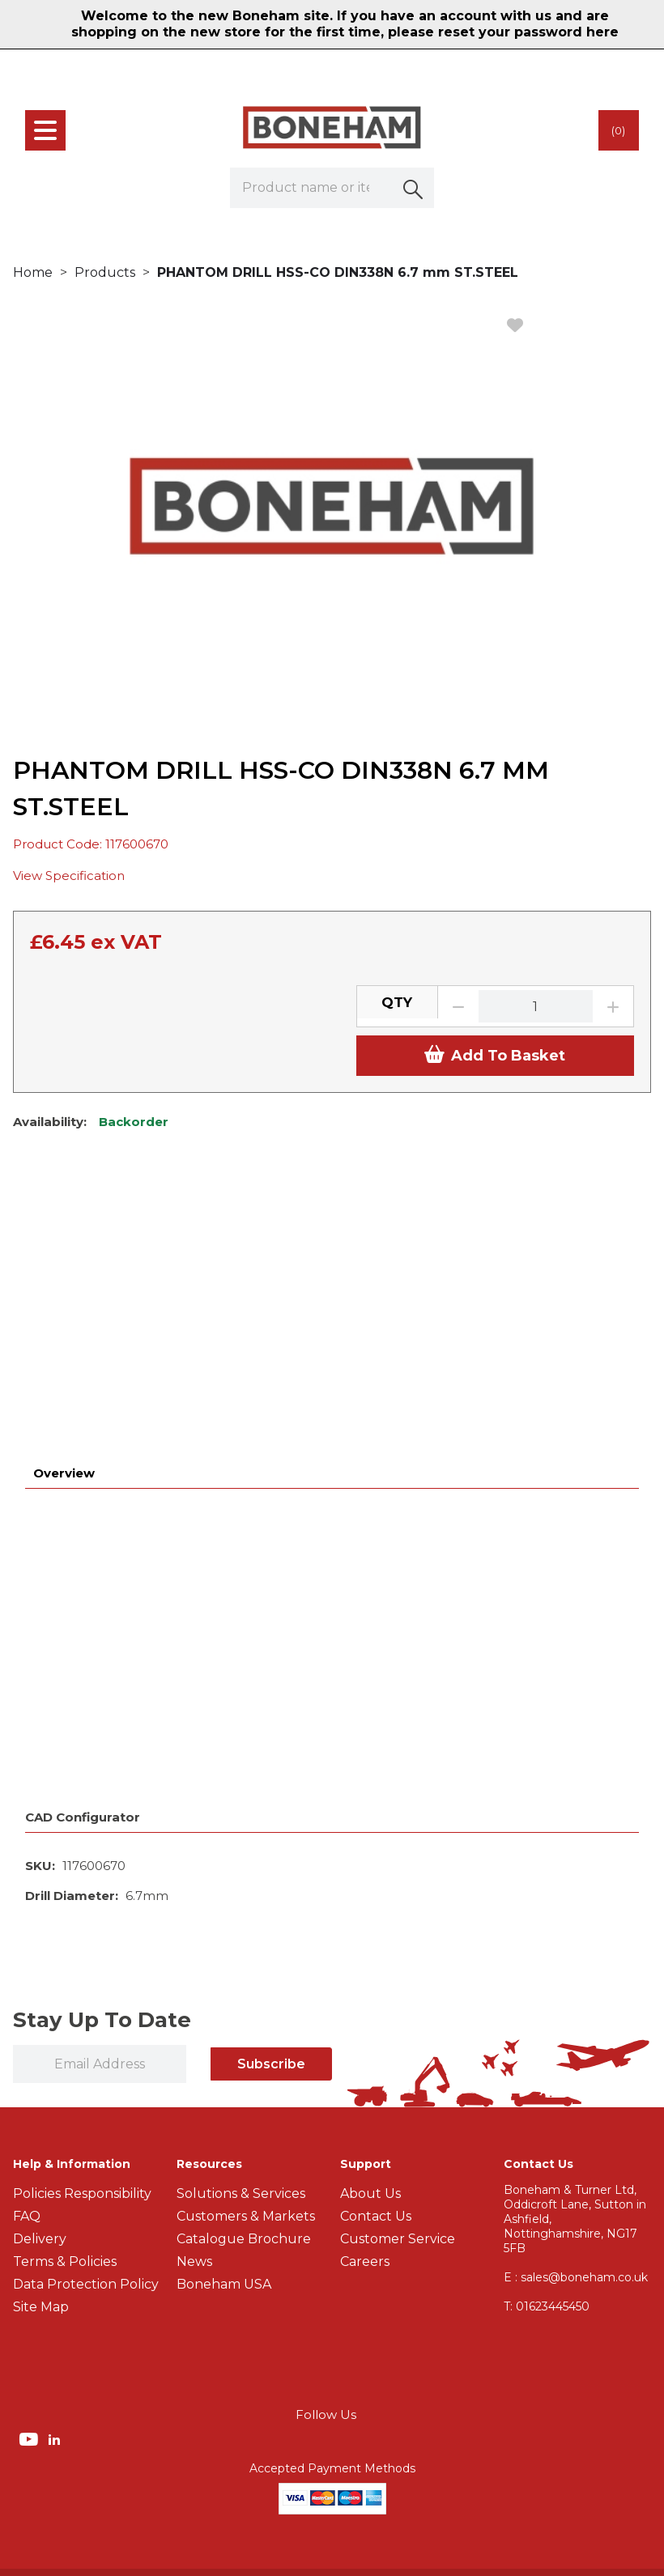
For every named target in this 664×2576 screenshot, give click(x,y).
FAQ (26, 1954)
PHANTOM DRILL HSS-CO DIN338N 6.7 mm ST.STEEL (337, 272)
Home (33, 272)
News (194, 2000)
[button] (414, 188)
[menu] (45, 130)
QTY (396, 1002)
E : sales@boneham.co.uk (576, 2016)
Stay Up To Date (102, 1758)
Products (104, 272)
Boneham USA (224, 2022)
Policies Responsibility (82, 1932)
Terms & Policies (65, 2000)
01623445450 (547, 2045)
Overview (64, 1211)
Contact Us (375, 1954)
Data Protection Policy (86, 2022)
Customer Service (397, 1977)
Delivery (39, 1977)
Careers (364, 2000)
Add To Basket (494, 1055)
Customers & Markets (246, 1954)
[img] (30, 2176)
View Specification (69, 875)
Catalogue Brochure (244, 1977)
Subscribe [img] (271, 1802)
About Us (370, 1932)
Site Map (41, 2045)
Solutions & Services (241, 1932)
